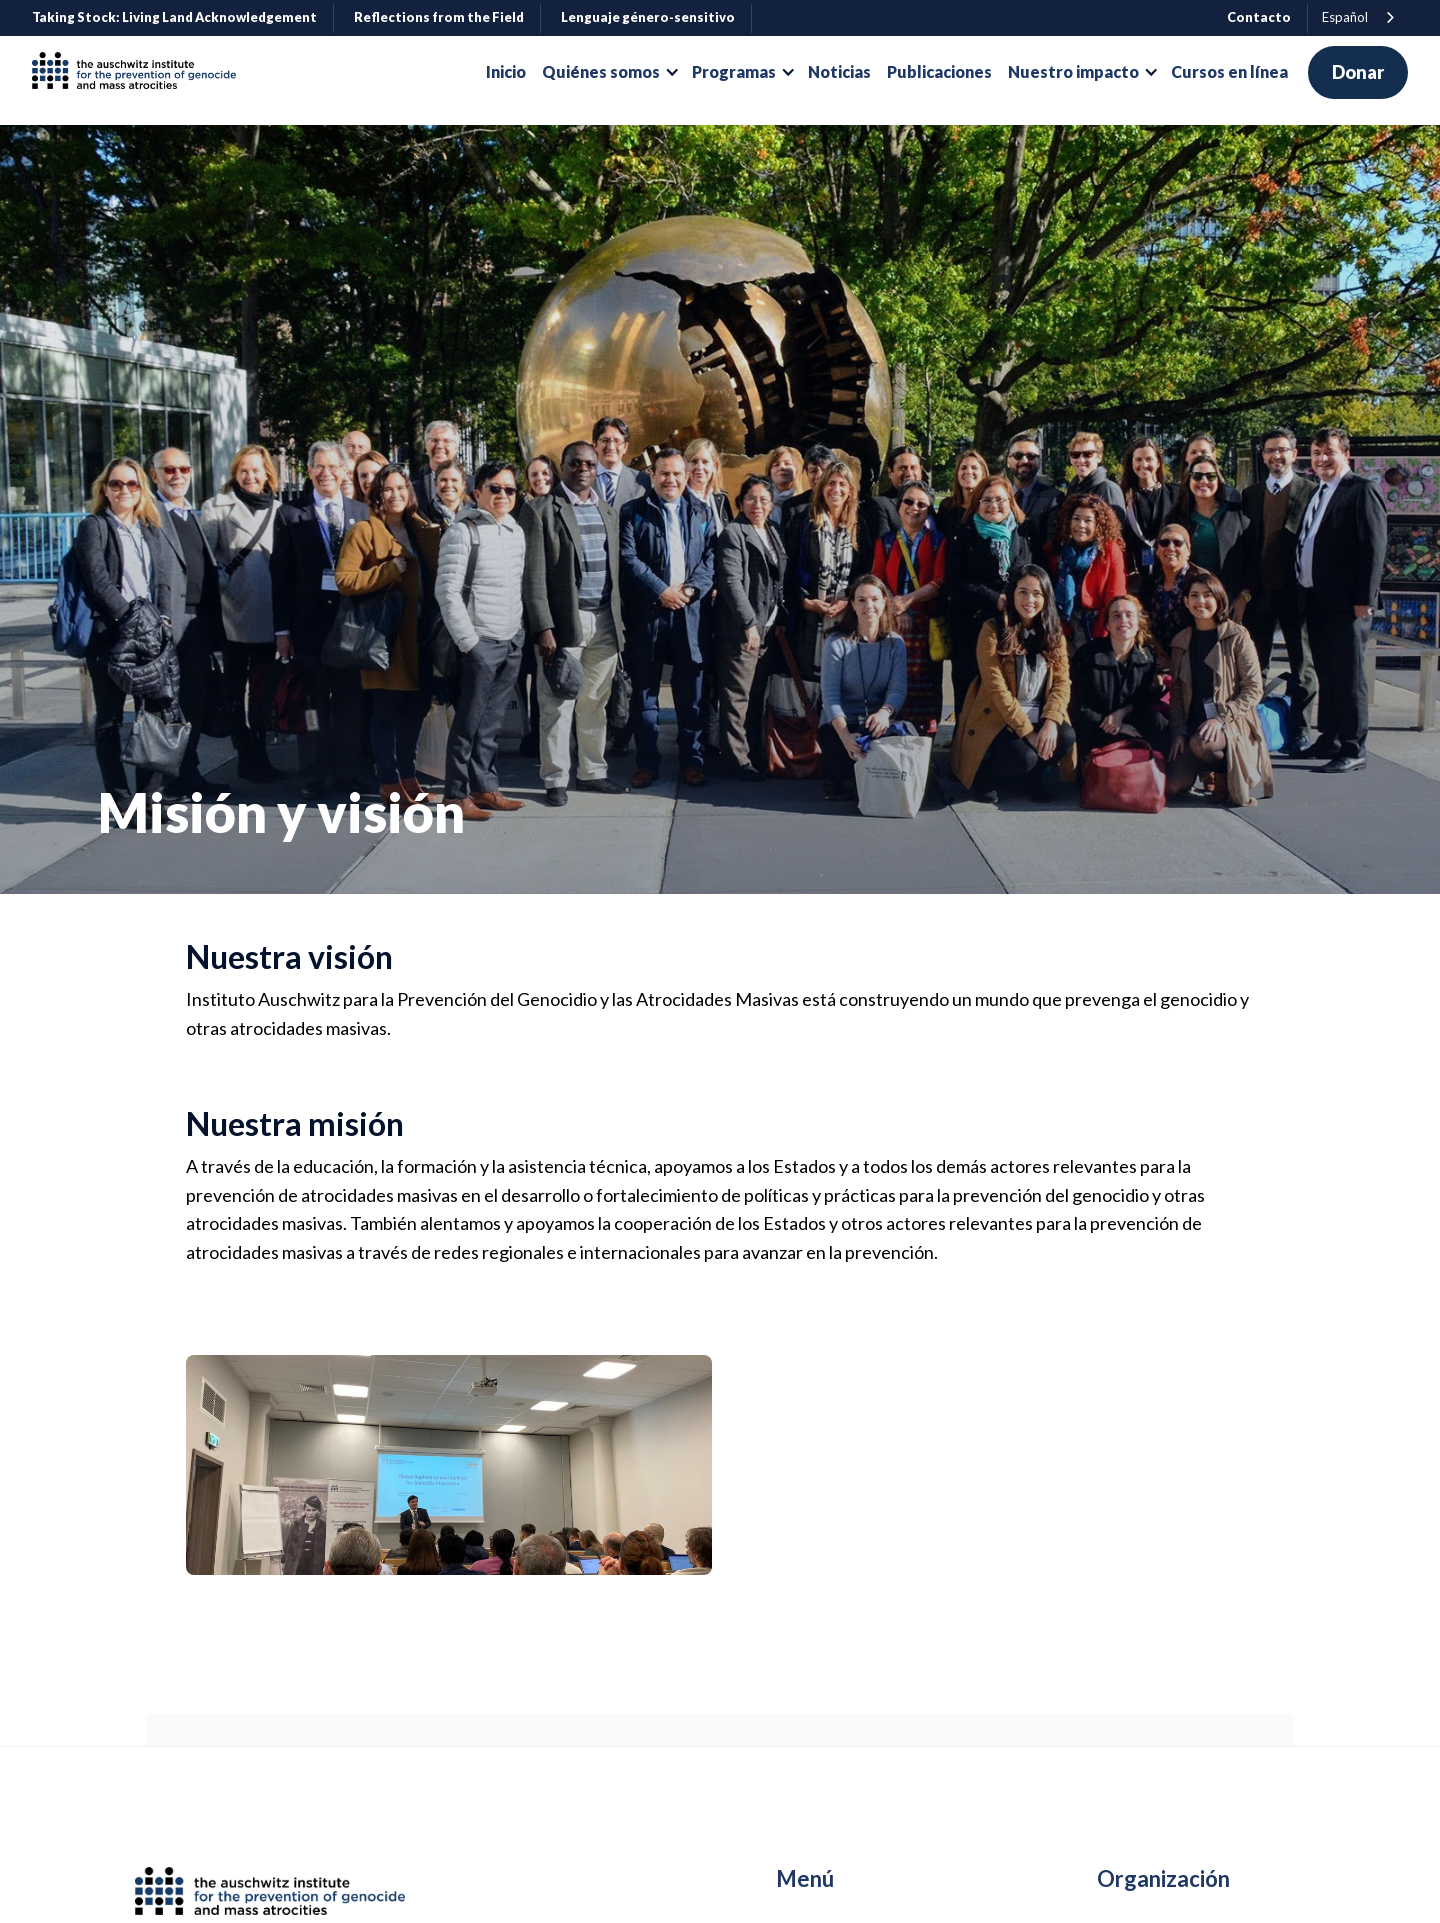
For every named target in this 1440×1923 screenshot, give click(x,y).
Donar (1358, 72)
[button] (609, 72)
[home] (142, 72)
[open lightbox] (449, 1465)
